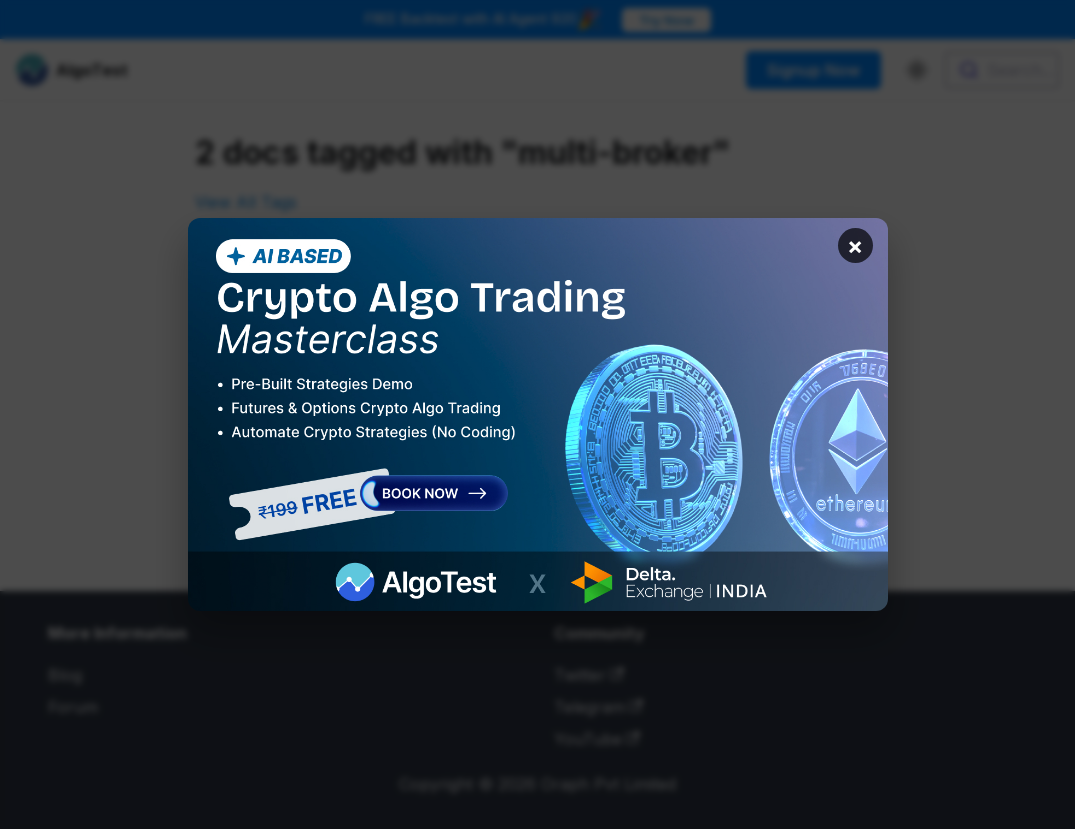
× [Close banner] (855, 245)
